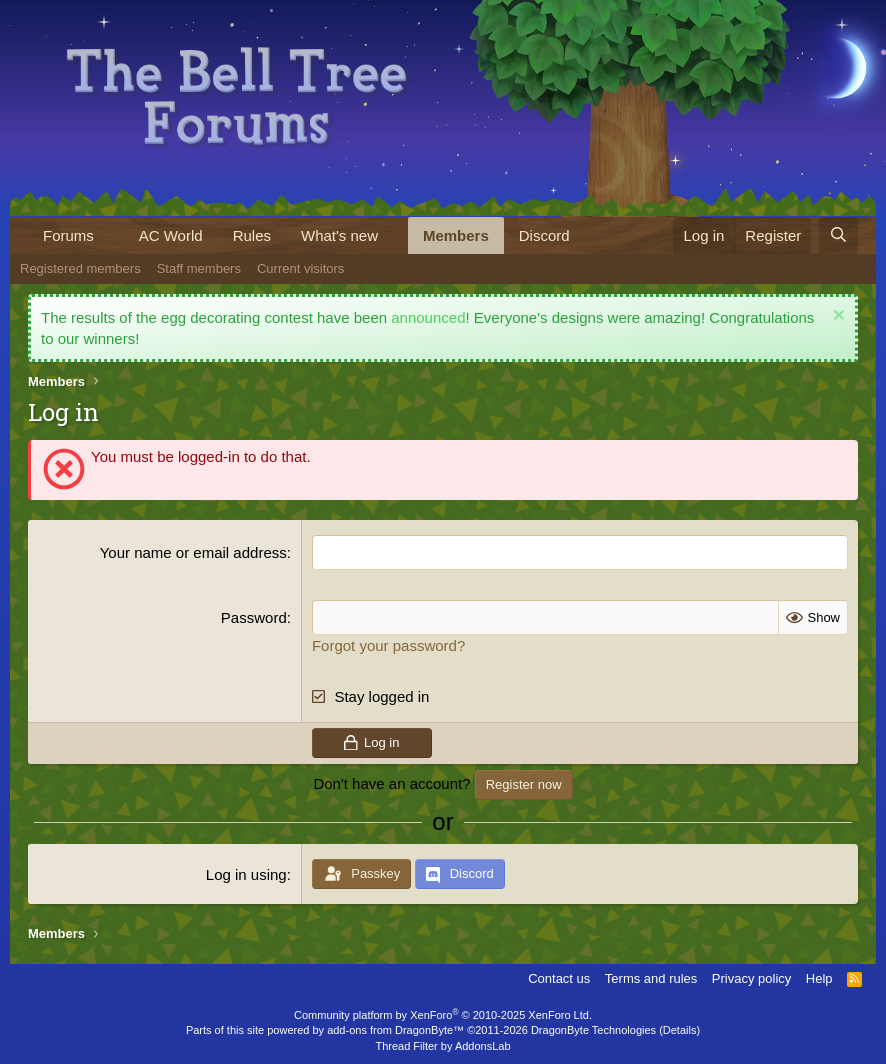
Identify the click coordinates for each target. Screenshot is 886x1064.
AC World (171, 235)
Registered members (80, 268)
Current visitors (300, 268)
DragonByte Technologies (593, 1030)
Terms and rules (651, 978)
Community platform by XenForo (443, 1015)
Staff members (199, 268)
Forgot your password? (388, 645)
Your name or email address (193, 552)
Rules (252, 235)
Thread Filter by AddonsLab (442, 1046)
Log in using (246, 874)
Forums (68, 235)
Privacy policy (751, 978)
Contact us (559, 978)
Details (680, 1030)
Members (456, 235)
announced (428, 317)
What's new (339, 235)
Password (254, 617)
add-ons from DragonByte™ (395, 1030)
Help (819, 978)
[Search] (838, 235)
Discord (544, 235)
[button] (110, 235)
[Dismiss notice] (836, 317)
